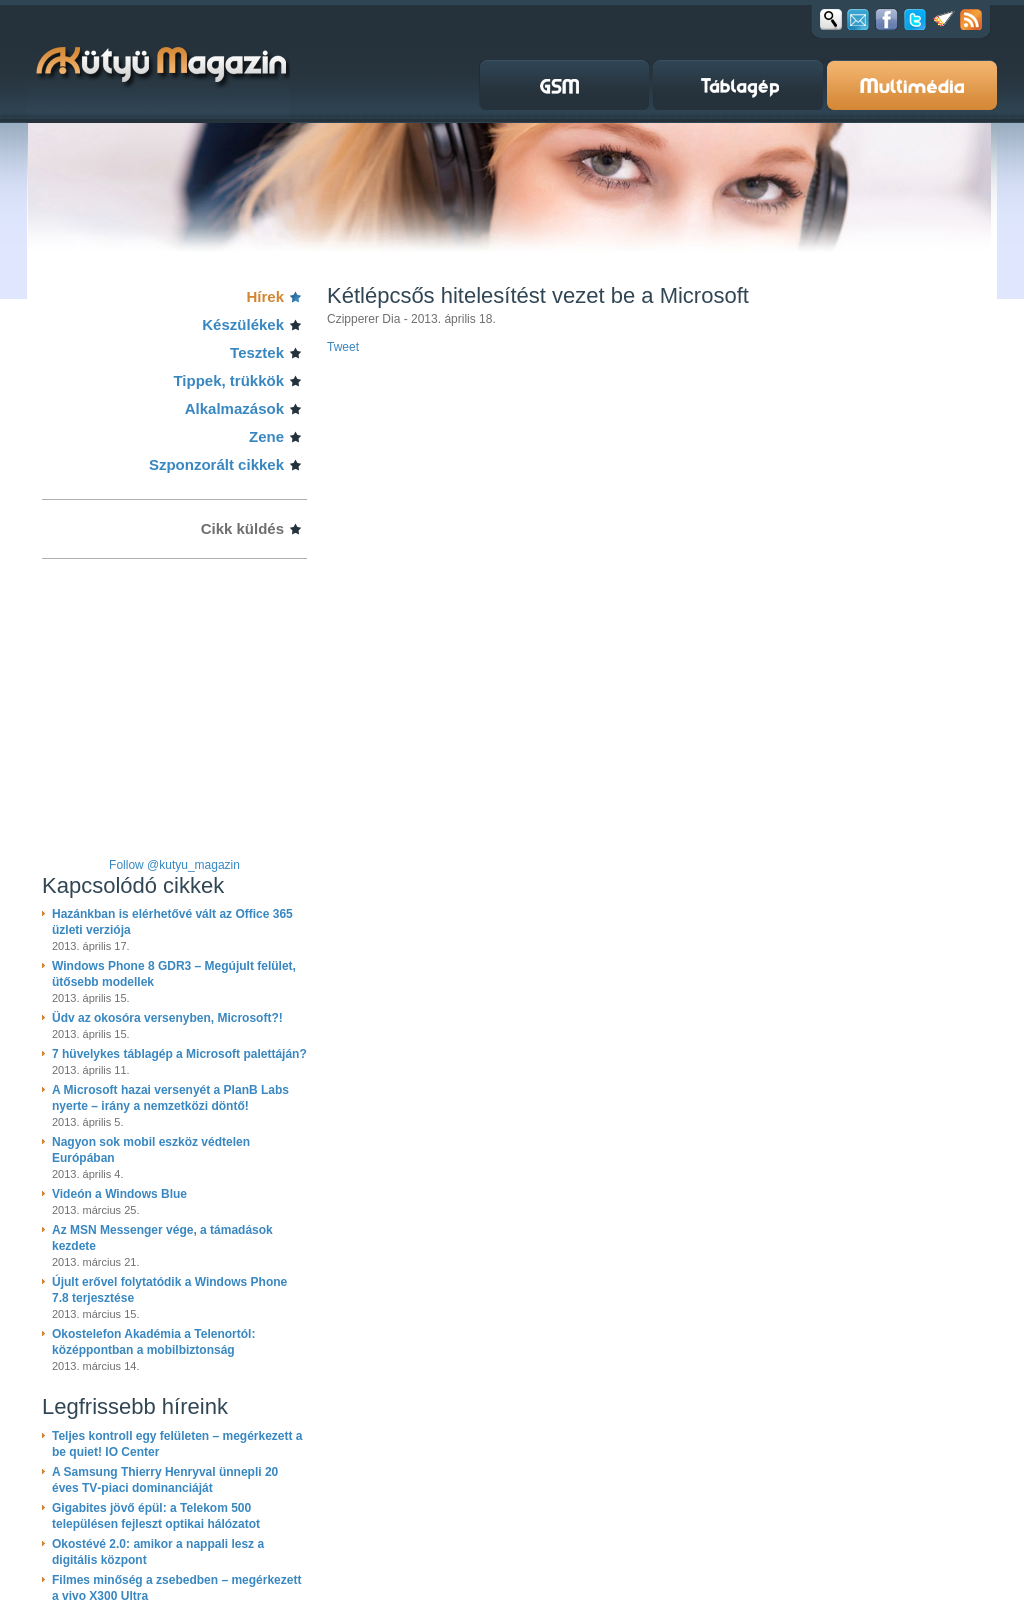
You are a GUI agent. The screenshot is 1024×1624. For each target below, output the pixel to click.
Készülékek (243, 324)
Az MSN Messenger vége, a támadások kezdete (162, 1238)
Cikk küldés (242, 528)
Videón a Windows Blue (119, 1194)
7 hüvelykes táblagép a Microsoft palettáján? (179, 1054)
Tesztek (257, 352)
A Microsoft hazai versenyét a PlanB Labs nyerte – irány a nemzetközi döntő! (170, 1098)
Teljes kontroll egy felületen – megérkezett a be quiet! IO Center (177, 1444)
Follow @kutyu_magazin (174, 865)
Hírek (265, 296)
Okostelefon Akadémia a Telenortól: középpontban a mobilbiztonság (153, 1342)
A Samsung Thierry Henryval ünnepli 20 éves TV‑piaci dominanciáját (165, 1480)
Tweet (343, 347)
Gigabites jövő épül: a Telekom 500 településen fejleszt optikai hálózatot (156, 1516)
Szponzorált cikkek (216, 464)
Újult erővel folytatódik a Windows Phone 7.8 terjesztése (169, 1290)
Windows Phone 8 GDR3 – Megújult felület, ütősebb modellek (174, 974)
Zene (266, 436)
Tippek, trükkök (228, 380)
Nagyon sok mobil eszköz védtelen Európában (151, 1150)
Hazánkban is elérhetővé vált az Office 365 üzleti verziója (172, 922)
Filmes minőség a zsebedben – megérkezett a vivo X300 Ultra (176, 1588)
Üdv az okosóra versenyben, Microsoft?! (167, 1018)
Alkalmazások (234, 408)
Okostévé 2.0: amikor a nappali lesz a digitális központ (158, 1552)
